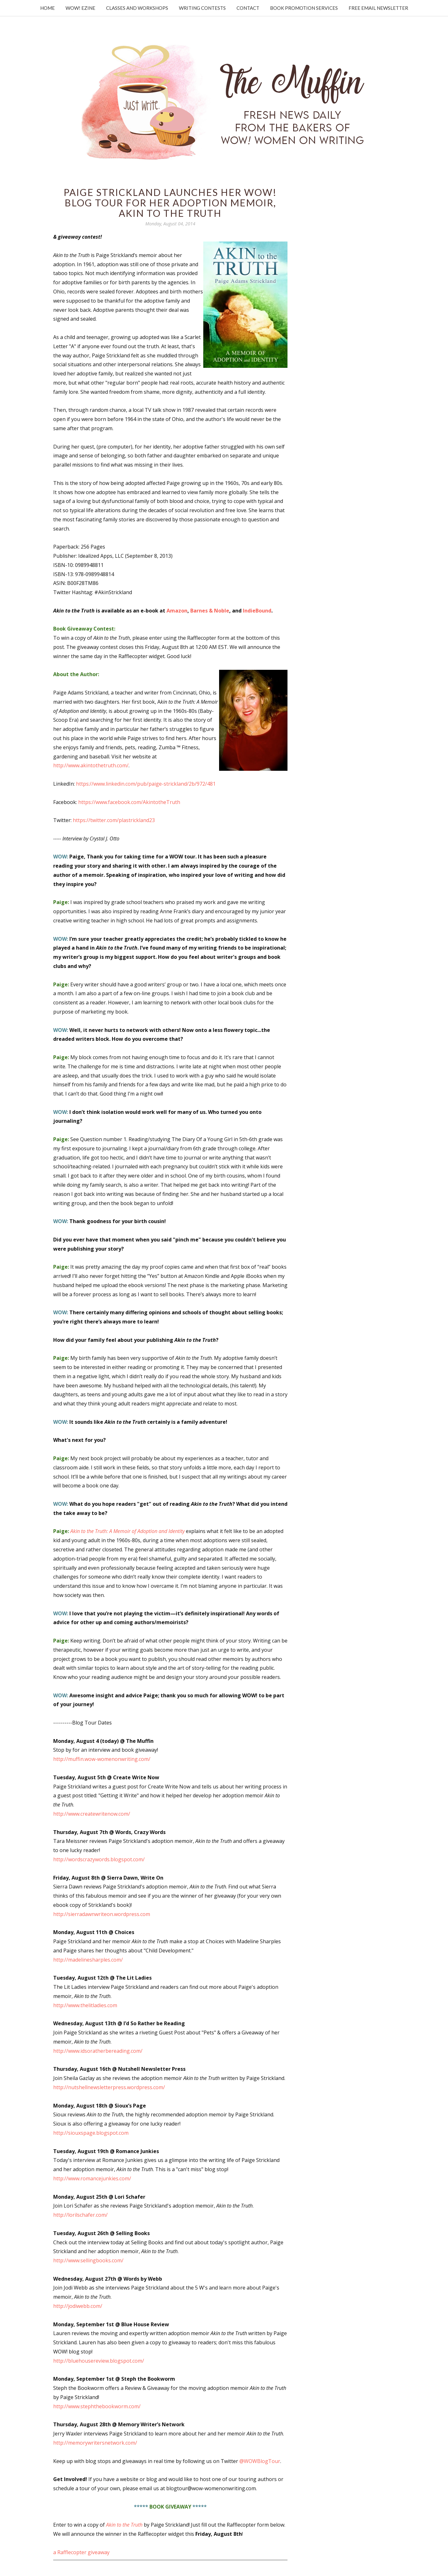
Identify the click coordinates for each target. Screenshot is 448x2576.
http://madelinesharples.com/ (88, 1959)
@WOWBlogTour (259, 2461)
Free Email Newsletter (378, 8)
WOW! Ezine (80, 8)
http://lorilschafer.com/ (80, 2214)
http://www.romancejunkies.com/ (92, 2178)
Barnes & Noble (209, 610)
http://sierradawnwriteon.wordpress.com (101, 1914)
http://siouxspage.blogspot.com (91, 2132)
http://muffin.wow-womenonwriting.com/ (101, 1759)
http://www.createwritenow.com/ (91, 1813)
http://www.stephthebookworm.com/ (97, 2406)
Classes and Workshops (137, 8)
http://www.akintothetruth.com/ (91, 765)
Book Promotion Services (304, 8)
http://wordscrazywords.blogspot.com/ (99, 1859)
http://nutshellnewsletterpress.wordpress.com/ (109, 2087)
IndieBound (257, 610)
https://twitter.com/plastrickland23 (114, 820)
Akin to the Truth (124, 2524)
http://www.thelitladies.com (85, 2005)
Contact (248, 8)
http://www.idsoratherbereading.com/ (97, 2050)
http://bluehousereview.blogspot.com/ (98, 2360)
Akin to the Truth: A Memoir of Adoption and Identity (127, 1531)
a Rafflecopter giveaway (81, 2552)
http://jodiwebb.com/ (77, 2306)
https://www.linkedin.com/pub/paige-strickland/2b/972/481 (146, 783)
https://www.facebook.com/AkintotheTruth (129, 802)
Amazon (177, 610)
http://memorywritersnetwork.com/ (95, 2442)
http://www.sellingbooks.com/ (88, 2260)
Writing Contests (202, 8)
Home (47, 8)
